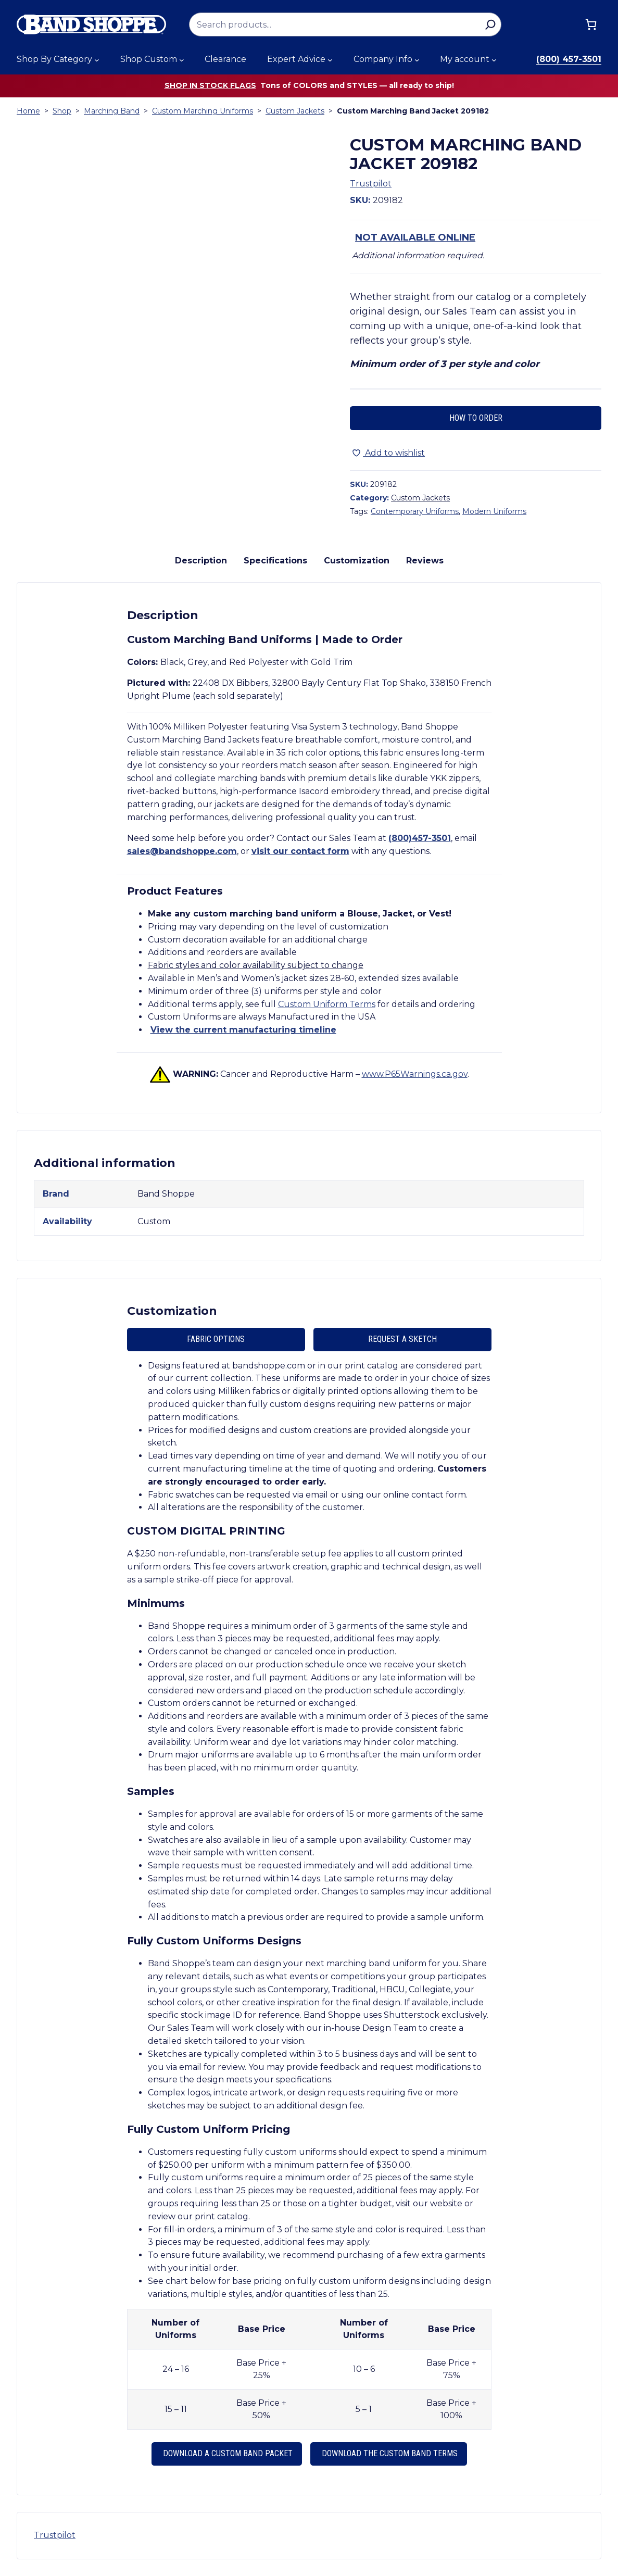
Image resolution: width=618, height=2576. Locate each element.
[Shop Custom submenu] (181, 59)
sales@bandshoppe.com (182, 851)
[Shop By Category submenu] (96, 59)
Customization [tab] (356, 561)
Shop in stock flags (210, 85)
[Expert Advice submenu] (330, 59)
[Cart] (591, 24)
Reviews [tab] (425, 561)
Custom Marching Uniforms (202, 111)
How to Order (475, 418)
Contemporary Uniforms (415, 511)
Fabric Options (216, 1339)
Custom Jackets (295, 111)
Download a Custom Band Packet (227, 2453)
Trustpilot (371, 184)
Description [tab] (201, 561)
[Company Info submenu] (417, 59)
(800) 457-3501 (568, 59)
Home (28, 111)
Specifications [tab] (275, 561)
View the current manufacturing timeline (243, 1030)
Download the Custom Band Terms (389, 2453)
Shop (62, 111)
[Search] (490, 24)
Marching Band (112, 111)
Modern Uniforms (494, 511)
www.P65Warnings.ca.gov (415, 1074)
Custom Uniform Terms (326, 1004)
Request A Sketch (402, 1339)
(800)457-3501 (419, 838)
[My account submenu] (494, 59)
